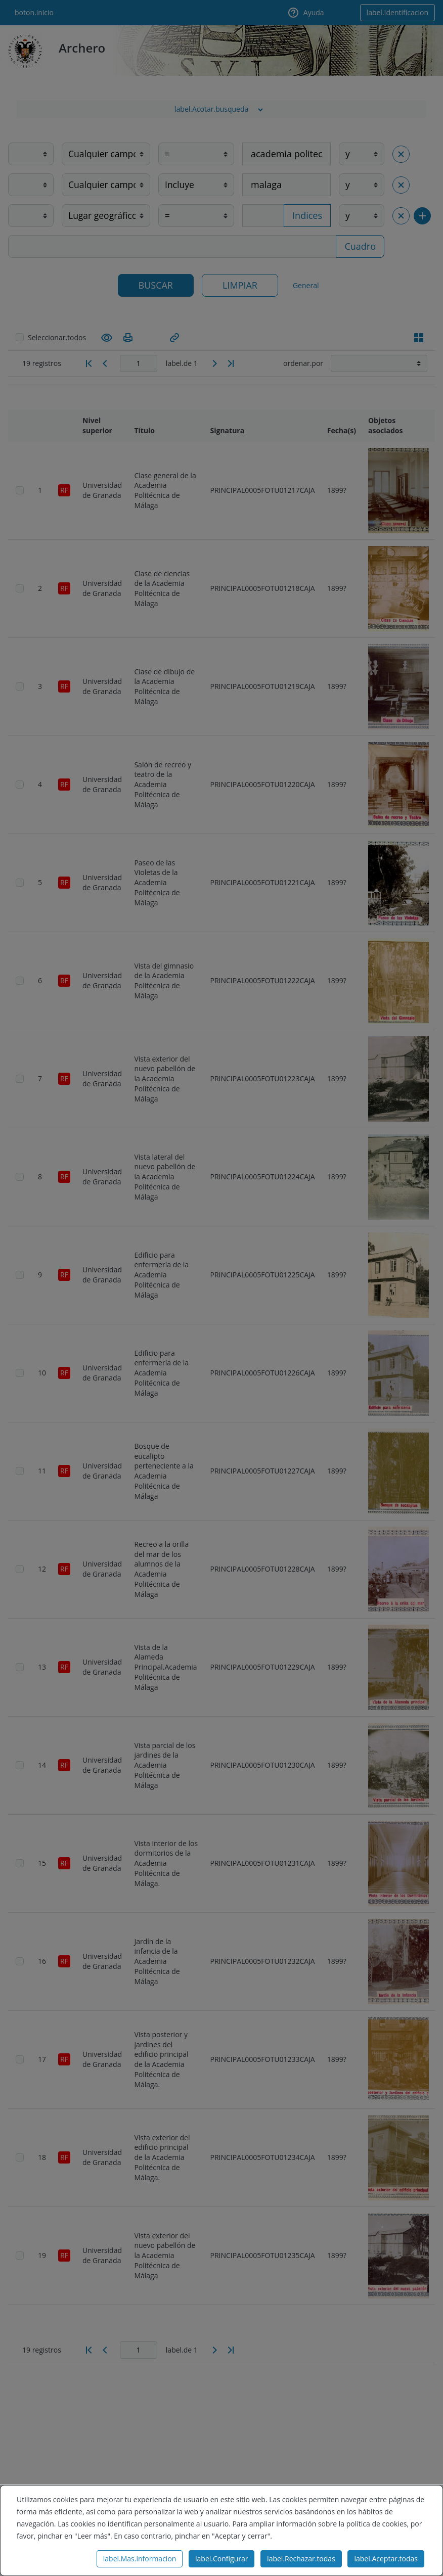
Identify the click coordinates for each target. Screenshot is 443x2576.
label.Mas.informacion (139, 2558)
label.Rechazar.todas (301, 2558)
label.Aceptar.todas (386, 2558)
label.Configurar (221, 2558)
